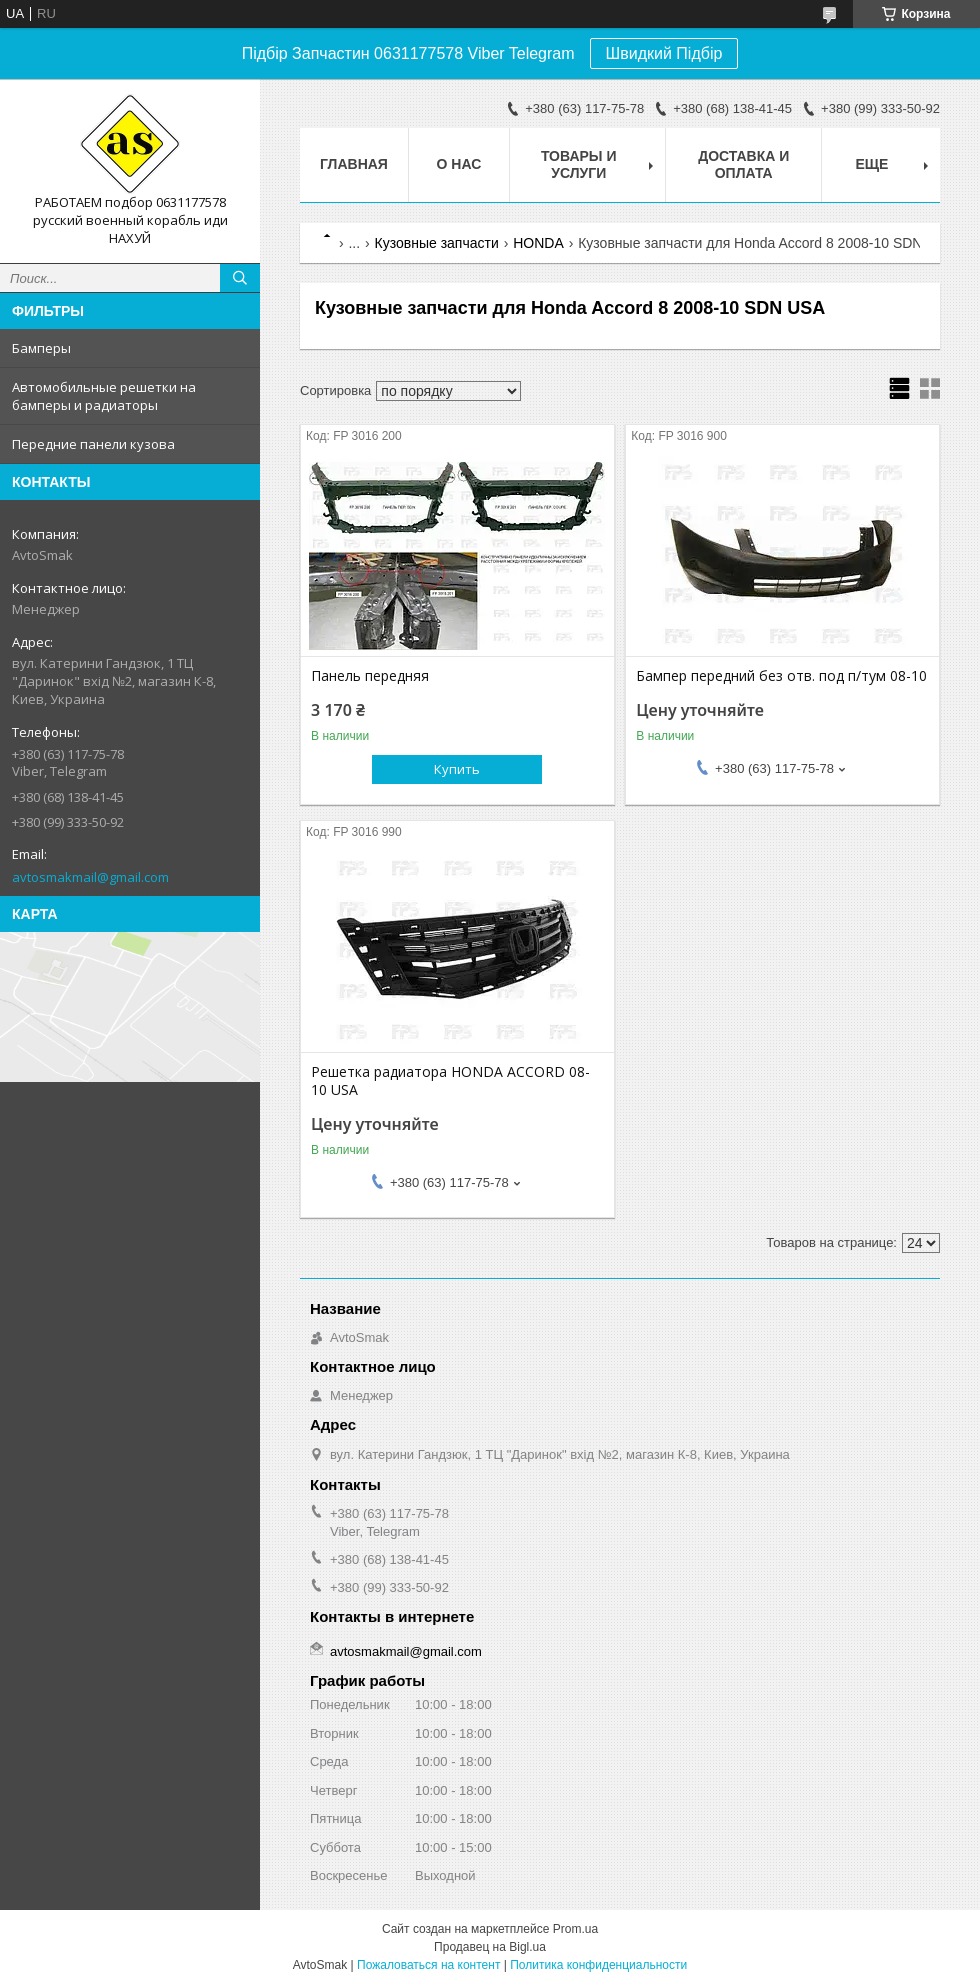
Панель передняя (370, 676)
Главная (354, 164)
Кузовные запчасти (437, 243)
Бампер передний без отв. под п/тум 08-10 (781, 676)
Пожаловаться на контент (428, 1965)
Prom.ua (575, 1929)
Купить (457, 769)
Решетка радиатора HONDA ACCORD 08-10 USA (450, 1081)
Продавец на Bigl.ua (490, 1947)
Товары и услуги (579, 164)
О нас (459, 164)
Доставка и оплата (743, 164)
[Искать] (240, 278)
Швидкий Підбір (664, 53)
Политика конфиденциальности (598, 1965)
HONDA (538, 243)
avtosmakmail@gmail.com (90, 877)
